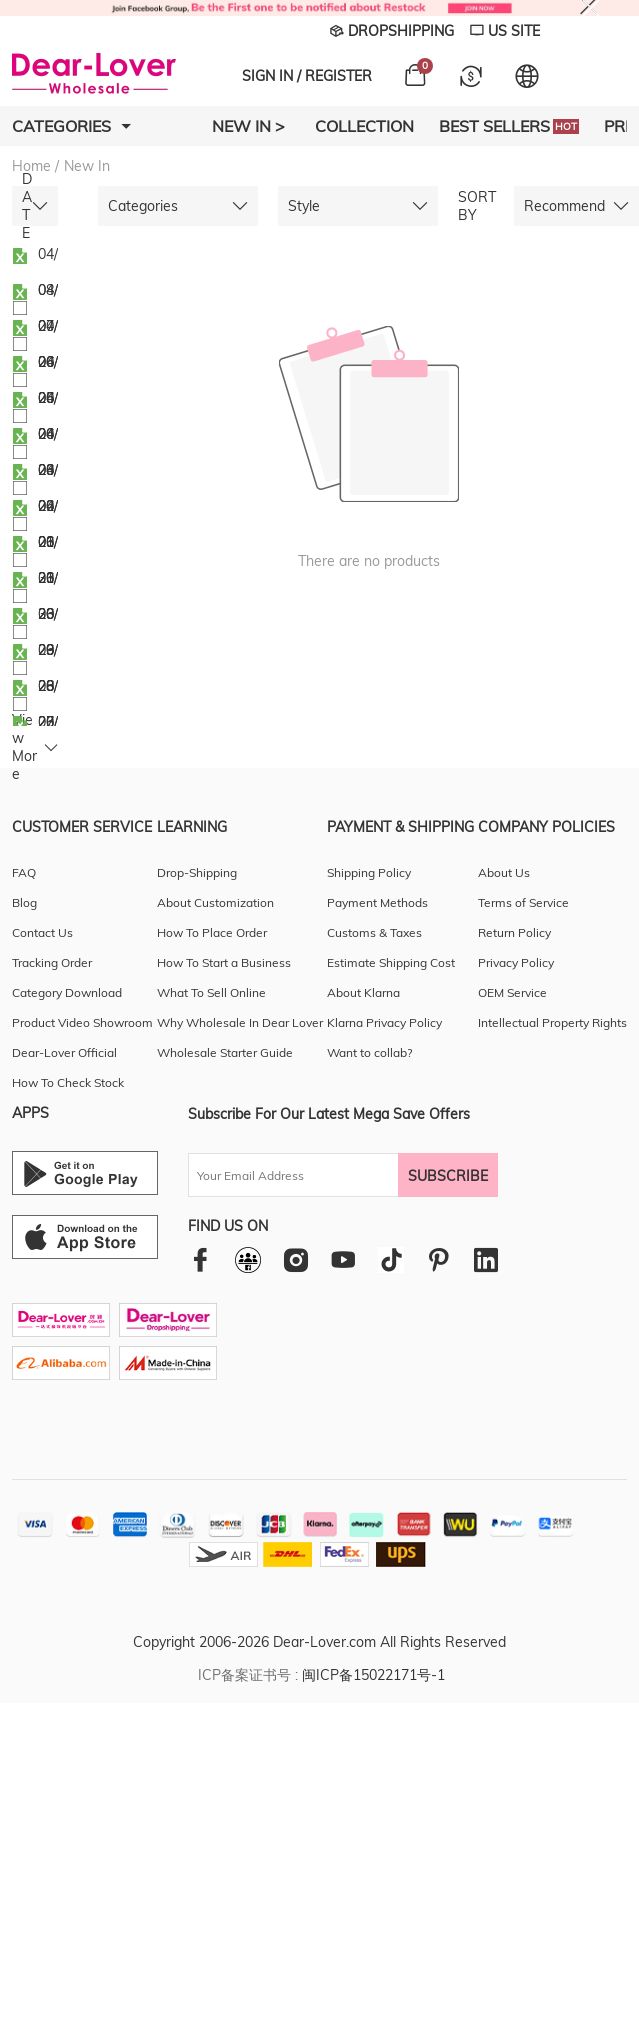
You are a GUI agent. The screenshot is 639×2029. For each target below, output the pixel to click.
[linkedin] (485, 1259)
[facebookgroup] (248, 1260)
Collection (364, 126)
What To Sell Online (211, 992)
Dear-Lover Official (64, 1052)
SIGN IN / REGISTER (307, 76)
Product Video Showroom (82, 1022)
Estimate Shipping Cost (391, 962)
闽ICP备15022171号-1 (373, 1675)
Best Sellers (509, 126)
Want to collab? (369, 1052)
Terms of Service (523, 902)
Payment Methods (377, 902)
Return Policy (514, 932)
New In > (248, 126)
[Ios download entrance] (85, 1237)
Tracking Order (52, 962)
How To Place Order (212, 932)
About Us (504, 872)
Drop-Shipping (197, 872)
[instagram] (295, 1259)
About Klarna (363, 992)
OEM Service (512, 992)
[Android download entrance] (85, 1173)
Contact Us (42, 932)
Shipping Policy (369, 872)
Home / (35, 166)
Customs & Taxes (374, 932)
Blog (24, 902)
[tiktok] (391, 1260)
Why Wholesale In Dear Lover (240, 1022)
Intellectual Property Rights (552, 1022)
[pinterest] (438, 1259)
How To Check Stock (68, 1082)
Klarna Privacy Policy (384, 1022)
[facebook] (200, 1259)
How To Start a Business (224, 962)
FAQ (24, 872)
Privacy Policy (516, 962)
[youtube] (343, 1259)
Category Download (67, 992)
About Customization (215, 902)
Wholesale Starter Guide (225, 1052)
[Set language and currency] (527, 76)
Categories (71, 126)
